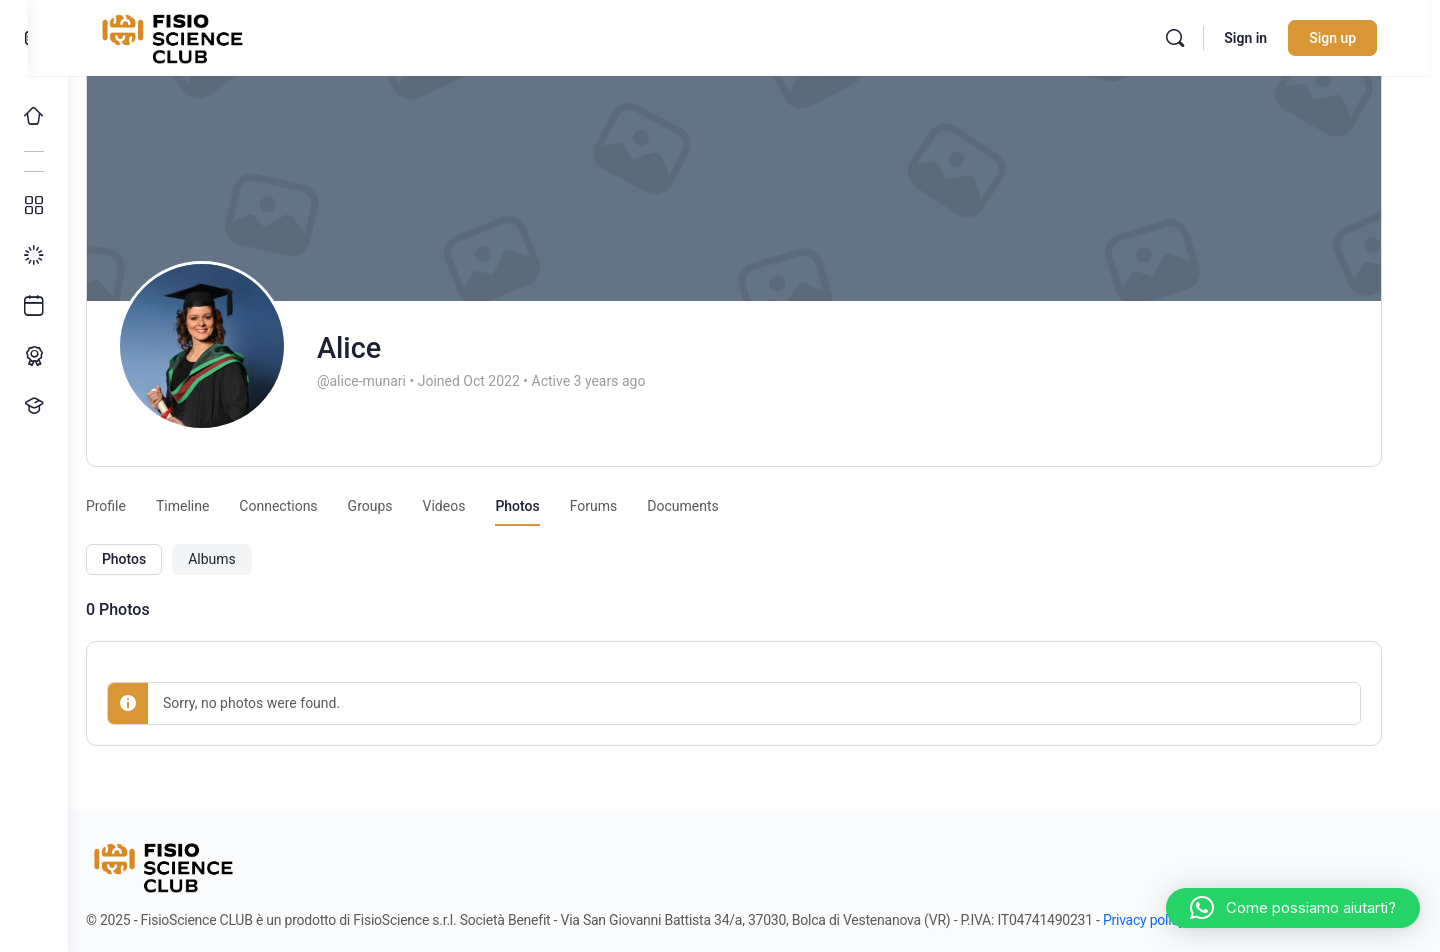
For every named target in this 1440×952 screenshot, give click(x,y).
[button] (1293, 908)
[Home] (34, 116)
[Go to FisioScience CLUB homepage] (203, 36)
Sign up (1353, 38)
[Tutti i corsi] (34, 206)
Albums (236, 559)
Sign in (1266, 38)
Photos (148, 559)
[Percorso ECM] (34, 356)
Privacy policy (1168, 920)
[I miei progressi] (34, 256)
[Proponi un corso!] (34, 406)
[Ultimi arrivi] (34, 306)
